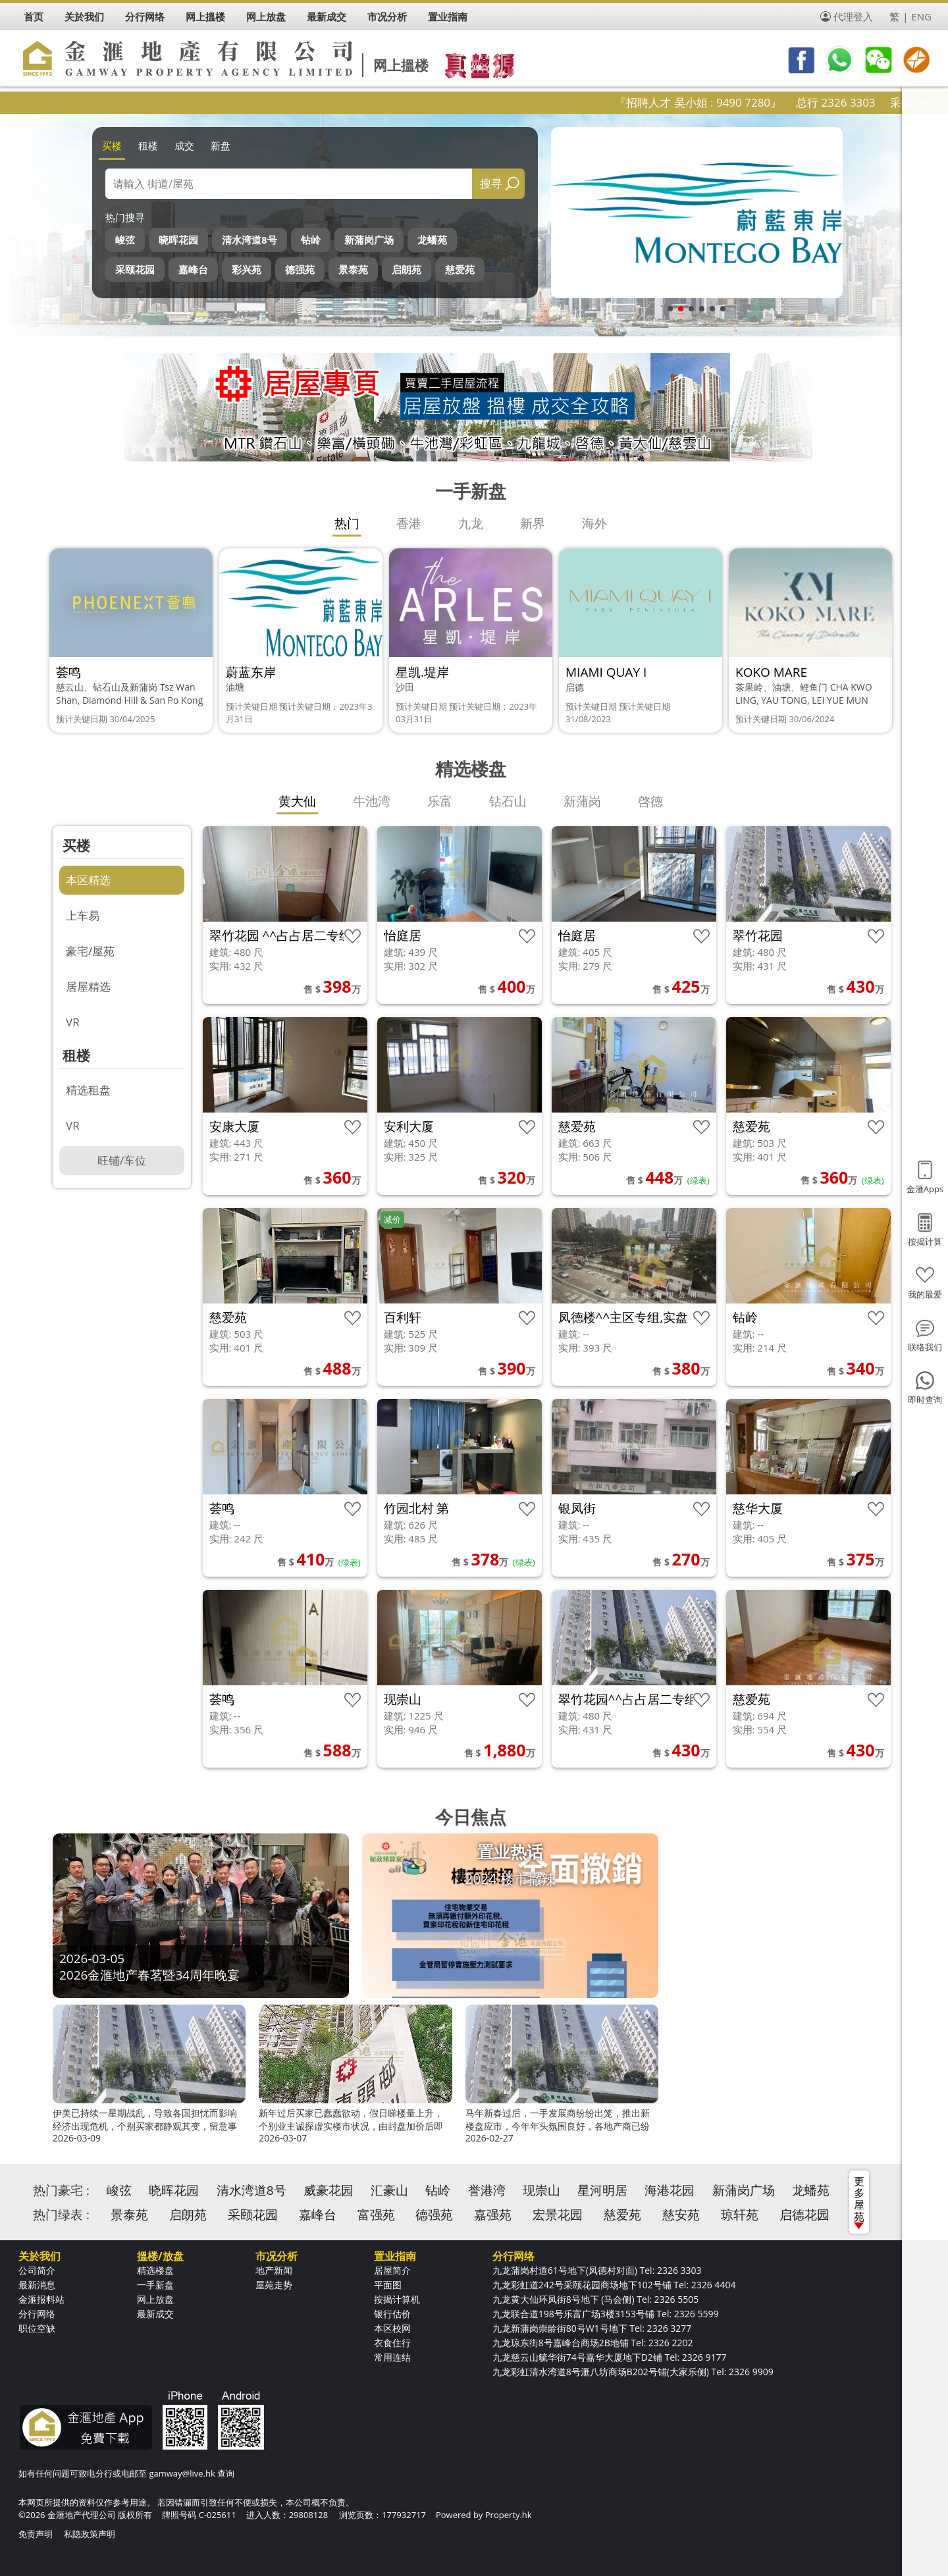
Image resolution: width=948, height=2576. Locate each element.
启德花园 (804, 2214)
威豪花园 (328, 2190)
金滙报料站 (41, 2299)
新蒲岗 (582, 801)
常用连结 (392, 2357)
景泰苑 (353, 269)
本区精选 (88, 879)
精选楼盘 (155, 2270)
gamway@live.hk (182, 2473)
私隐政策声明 (89, 2534)
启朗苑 (406, 269)
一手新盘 (155, 2284)
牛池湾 (371, 801)
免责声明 (35, 2534)
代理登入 (853, 16)
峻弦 (125, 239)
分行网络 (36, 2313)
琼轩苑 (739, 2214)
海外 (594, 523)
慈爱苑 (460, 269)
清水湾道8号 (249, 239)
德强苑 (300, 269)
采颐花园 (135, 269)
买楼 (112, 145)
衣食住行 (392, 2342)
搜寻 (491, 183)
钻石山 (508, 801)
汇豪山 (389, 2190)
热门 (346, 523)
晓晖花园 (178, 239)
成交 (184, 145)
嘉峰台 (193, 269)
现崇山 (541, 2190)
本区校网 (392, 2328)
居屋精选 (88, 986)
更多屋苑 (859, 2201)
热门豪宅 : (61, 2190)
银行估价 (392, 2313)
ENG (921, 16)
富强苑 (376, 2214)
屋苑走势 (273, 2284)
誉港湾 (487, 2190)
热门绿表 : (61, 2214)
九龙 (470, 523)
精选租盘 (88, 1089)
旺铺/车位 (121, 1160)
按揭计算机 (397, 2299)
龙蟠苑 (432, 239)
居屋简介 (392, 2270)
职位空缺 (36, 2328)
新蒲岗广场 (369, 239)
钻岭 (311, 239)
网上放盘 (155, 2299)
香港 (408, 523)
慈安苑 (681, 2214)
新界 (532, 523)
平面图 (388, 2284)
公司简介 (36, 2270)
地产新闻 (273, 2270)
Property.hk (508, 2515)
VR (73, 1022)
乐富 (439, 801)
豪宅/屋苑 (90, 951)
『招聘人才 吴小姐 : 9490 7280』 (737, 102)
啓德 (650, 801)
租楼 (148, 145)
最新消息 (36, 2284)
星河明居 (602, 2190)
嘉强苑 (493, 2214)
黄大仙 (297, 801)
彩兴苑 (246, 269)
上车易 (82, 915)
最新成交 (155, 2313)
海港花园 (670, 2190)
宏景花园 (558, 2214)
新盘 (220, 145)
